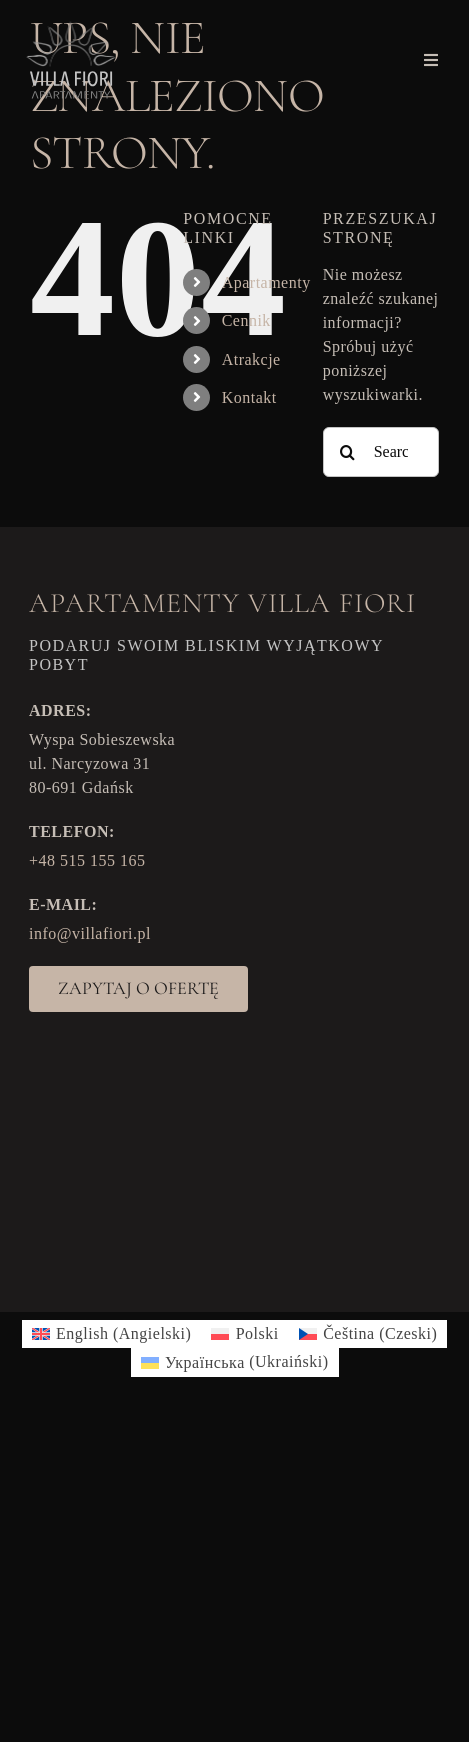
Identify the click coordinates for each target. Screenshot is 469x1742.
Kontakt (249, 397)
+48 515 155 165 (87, 860)
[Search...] (381, 452)
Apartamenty (266, 282)
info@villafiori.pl (90, 933)
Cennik (246, 320)
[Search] (348, 452)
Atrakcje (251, 359)
